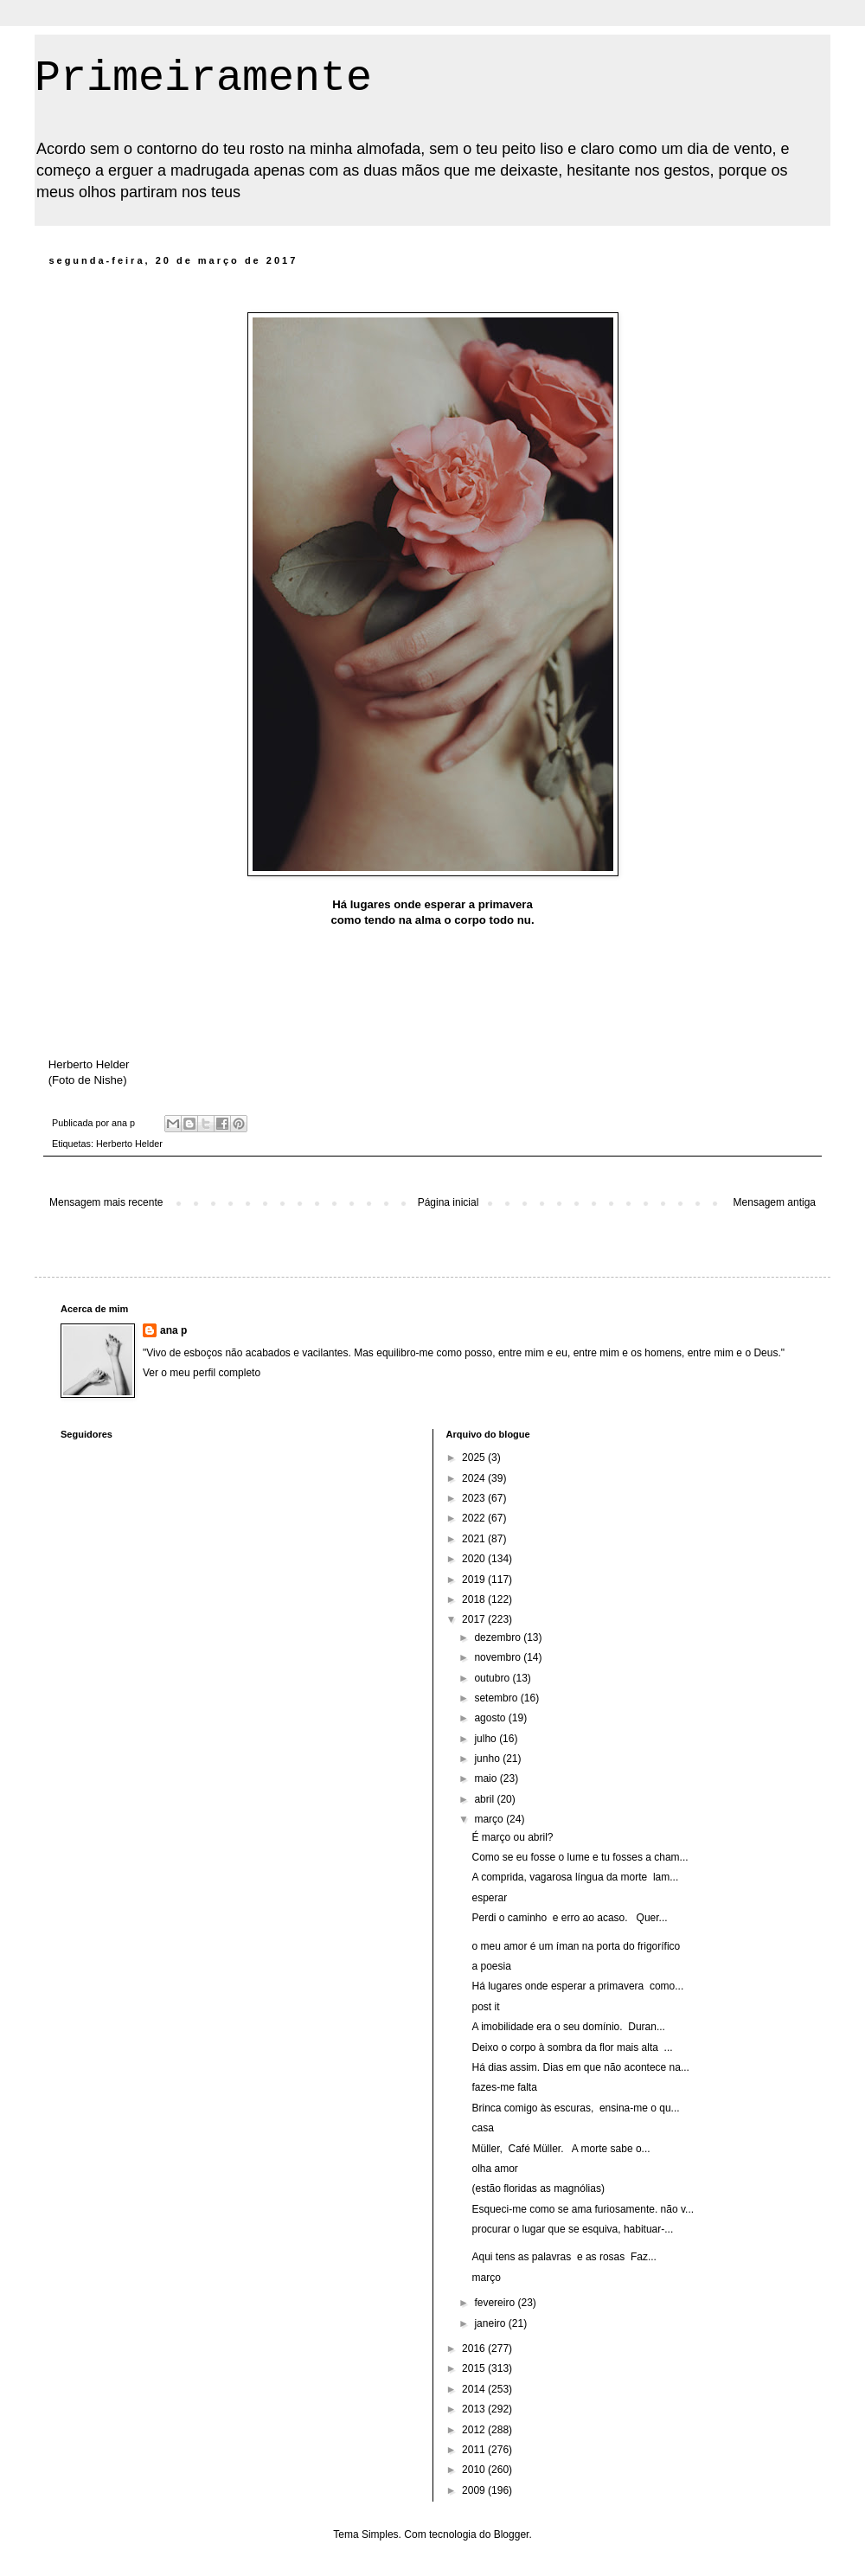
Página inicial (448, 1202)
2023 (475, 1498)
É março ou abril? (512, 1837)
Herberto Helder (129, 1143)
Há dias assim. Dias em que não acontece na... (580, 2067)
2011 (475, 2450)
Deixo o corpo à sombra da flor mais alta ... (571, 2047)
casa (482, 2128)
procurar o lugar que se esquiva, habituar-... (572, 2229)
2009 (475, 2490)
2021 (475, 1539)
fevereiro (495, 2303)
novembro (498, 1657)
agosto (491, 1718)
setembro (497, 1698)
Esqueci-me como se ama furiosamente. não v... (582, 2209)
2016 (475, 2348)
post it (485, 2007)
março (490, 1819)
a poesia (490, 1966)
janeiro (491, 2323)
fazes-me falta (503, 2087)
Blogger (511, 2534)
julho (486, 1739)
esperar (489, 1898)
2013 (475, 2409)
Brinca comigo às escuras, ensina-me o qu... (575, 2108)
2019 (475, 1579)
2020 (475, 1559)
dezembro (498, 1637)
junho (488, 1759)
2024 (475, 1478)
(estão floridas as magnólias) (537, 2188)
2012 (475, 2430)
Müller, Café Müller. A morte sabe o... (560, 2149)
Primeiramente (203, 78)
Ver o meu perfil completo (201, 1373)
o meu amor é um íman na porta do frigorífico (575, 1946)
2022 (475, 1518)
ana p (173, 1330)
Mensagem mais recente (106, 1202)
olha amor (494, 2169)
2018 (475, 1599)
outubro (493, 1678)
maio (486, 1778)
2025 (475, 1457)
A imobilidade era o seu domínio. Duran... (567, 2027)
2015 (475, 2368)
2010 (475, 2470)
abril (485, 1799)
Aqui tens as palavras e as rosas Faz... (563, 2257)
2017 (475, 1619)
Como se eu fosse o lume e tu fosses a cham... (579, 1857)
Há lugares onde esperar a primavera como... (577, 1986)
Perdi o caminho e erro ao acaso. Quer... (569, 1918)
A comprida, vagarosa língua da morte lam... (574, 1877)
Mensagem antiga (775, 1202)
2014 (475, 2389)
